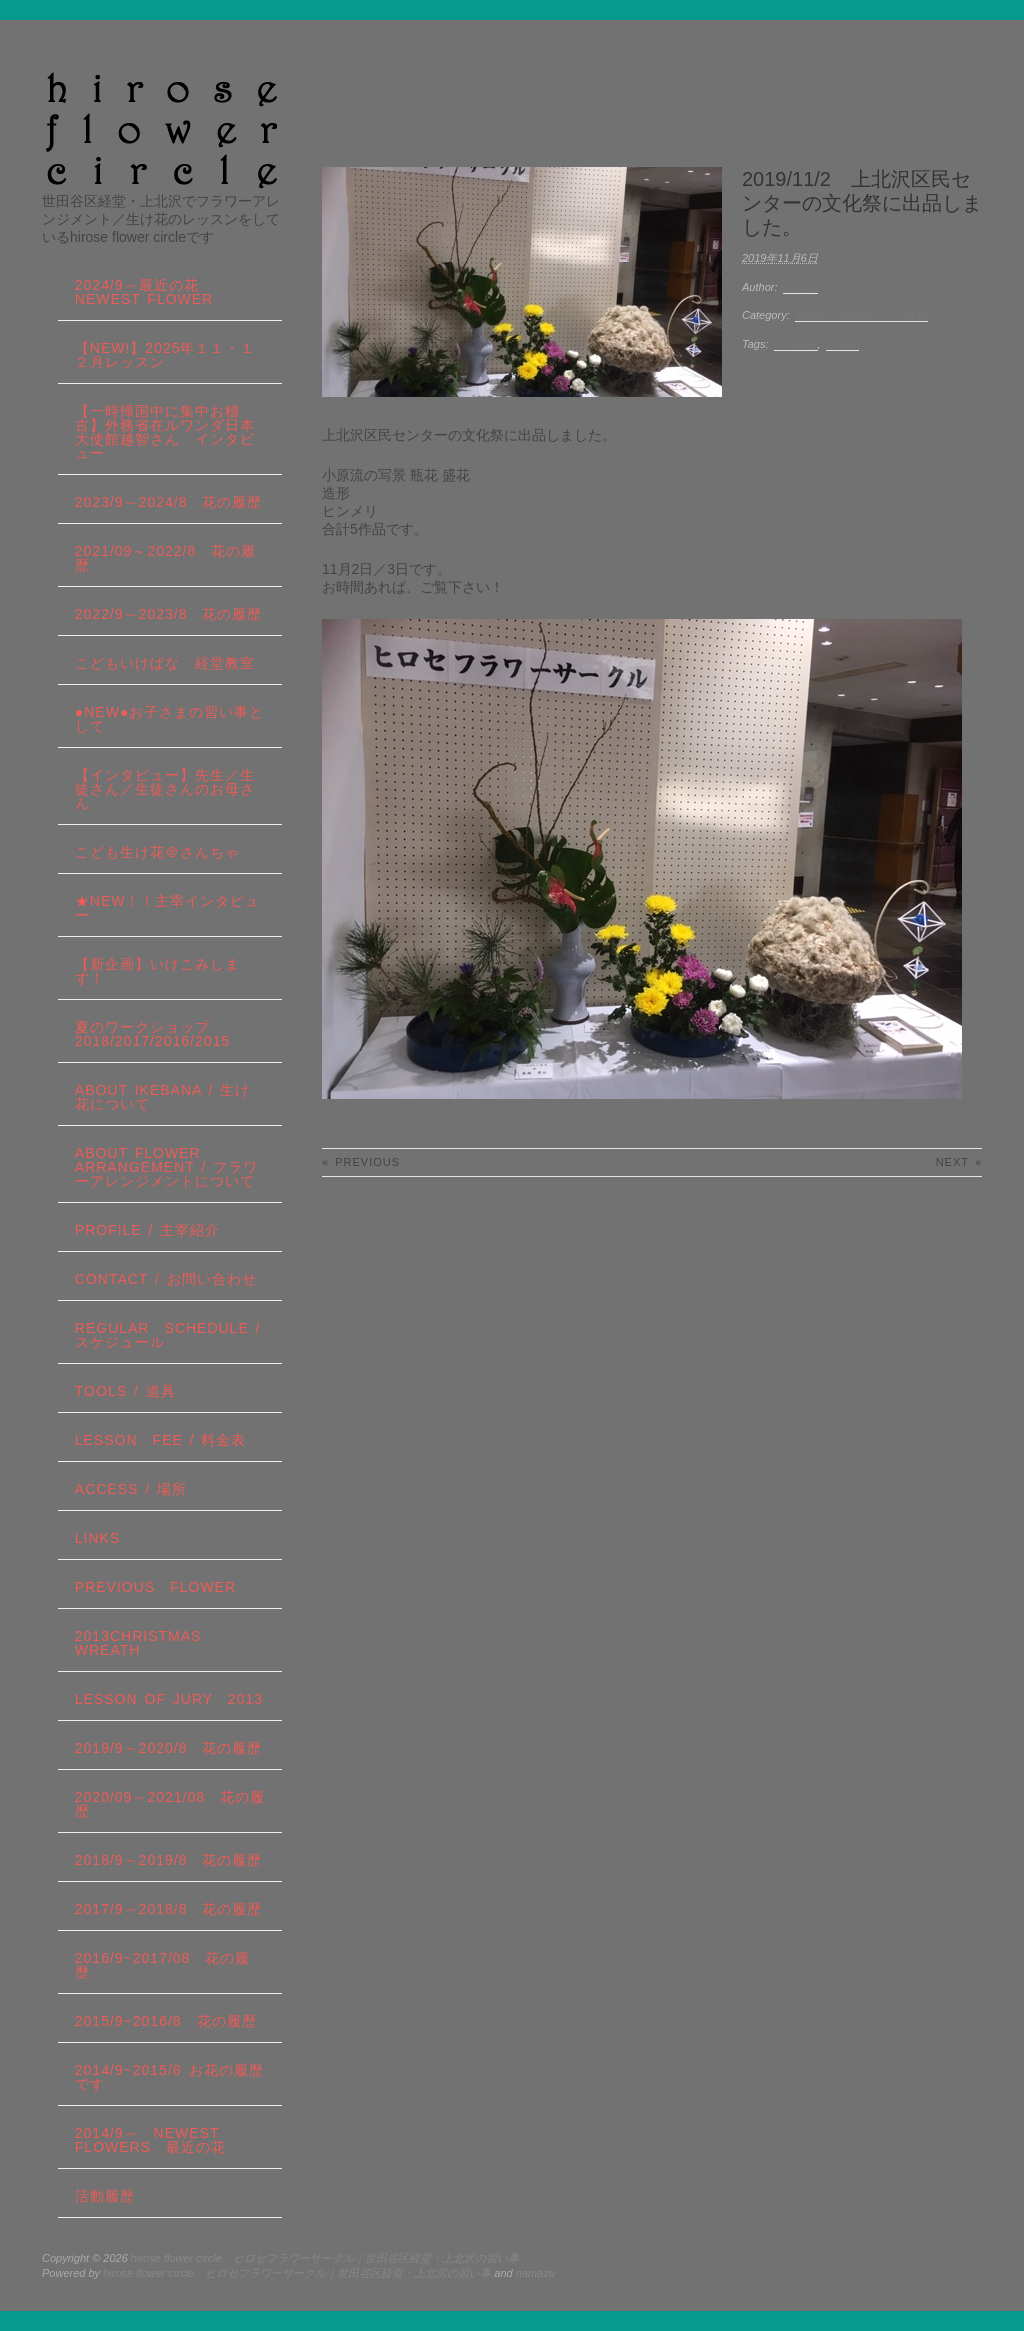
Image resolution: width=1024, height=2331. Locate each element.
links (97, 1538)
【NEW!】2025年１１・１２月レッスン (165, 355)
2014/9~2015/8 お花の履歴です (169, 2077)
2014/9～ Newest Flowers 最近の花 (150, 2140)
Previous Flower (155, 1587)
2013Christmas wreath (138, 1643)
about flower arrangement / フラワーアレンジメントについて (166, 1167)
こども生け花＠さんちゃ (157, 852)
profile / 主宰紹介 (148, 1230)
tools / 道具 (125, 1391)
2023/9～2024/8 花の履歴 (169, 502)
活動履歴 (105, 2196)
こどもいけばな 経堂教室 (165, 663)
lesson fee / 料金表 (161, 1440)
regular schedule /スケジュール (168, 1335)
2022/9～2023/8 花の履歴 (169, 614)
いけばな (796, 344)
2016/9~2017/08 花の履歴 (163, 1965)
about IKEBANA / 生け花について (162, 1097)
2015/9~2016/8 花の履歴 (166, 2021)
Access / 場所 (131, 1489)
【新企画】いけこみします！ (157, 971)
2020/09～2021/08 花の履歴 (170, 1804)
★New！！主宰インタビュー (168, 908)
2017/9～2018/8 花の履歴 (169, 1909)
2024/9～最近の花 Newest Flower (144, 292)
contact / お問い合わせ (166, 1279)
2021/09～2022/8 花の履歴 (165, 558)
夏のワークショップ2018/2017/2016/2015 (152, 1034)
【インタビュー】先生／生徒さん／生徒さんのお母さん (165, 789)
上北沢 (842, 344)
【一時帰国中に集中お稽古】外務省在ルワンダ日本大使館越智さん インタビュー (165, 432)
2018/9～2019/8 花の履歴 (169, 1860)
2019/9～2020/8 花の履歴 (861, 315)
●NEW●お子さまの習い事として (170, 719)
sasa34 (800, 287)
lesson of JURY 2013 (169, 1699)
